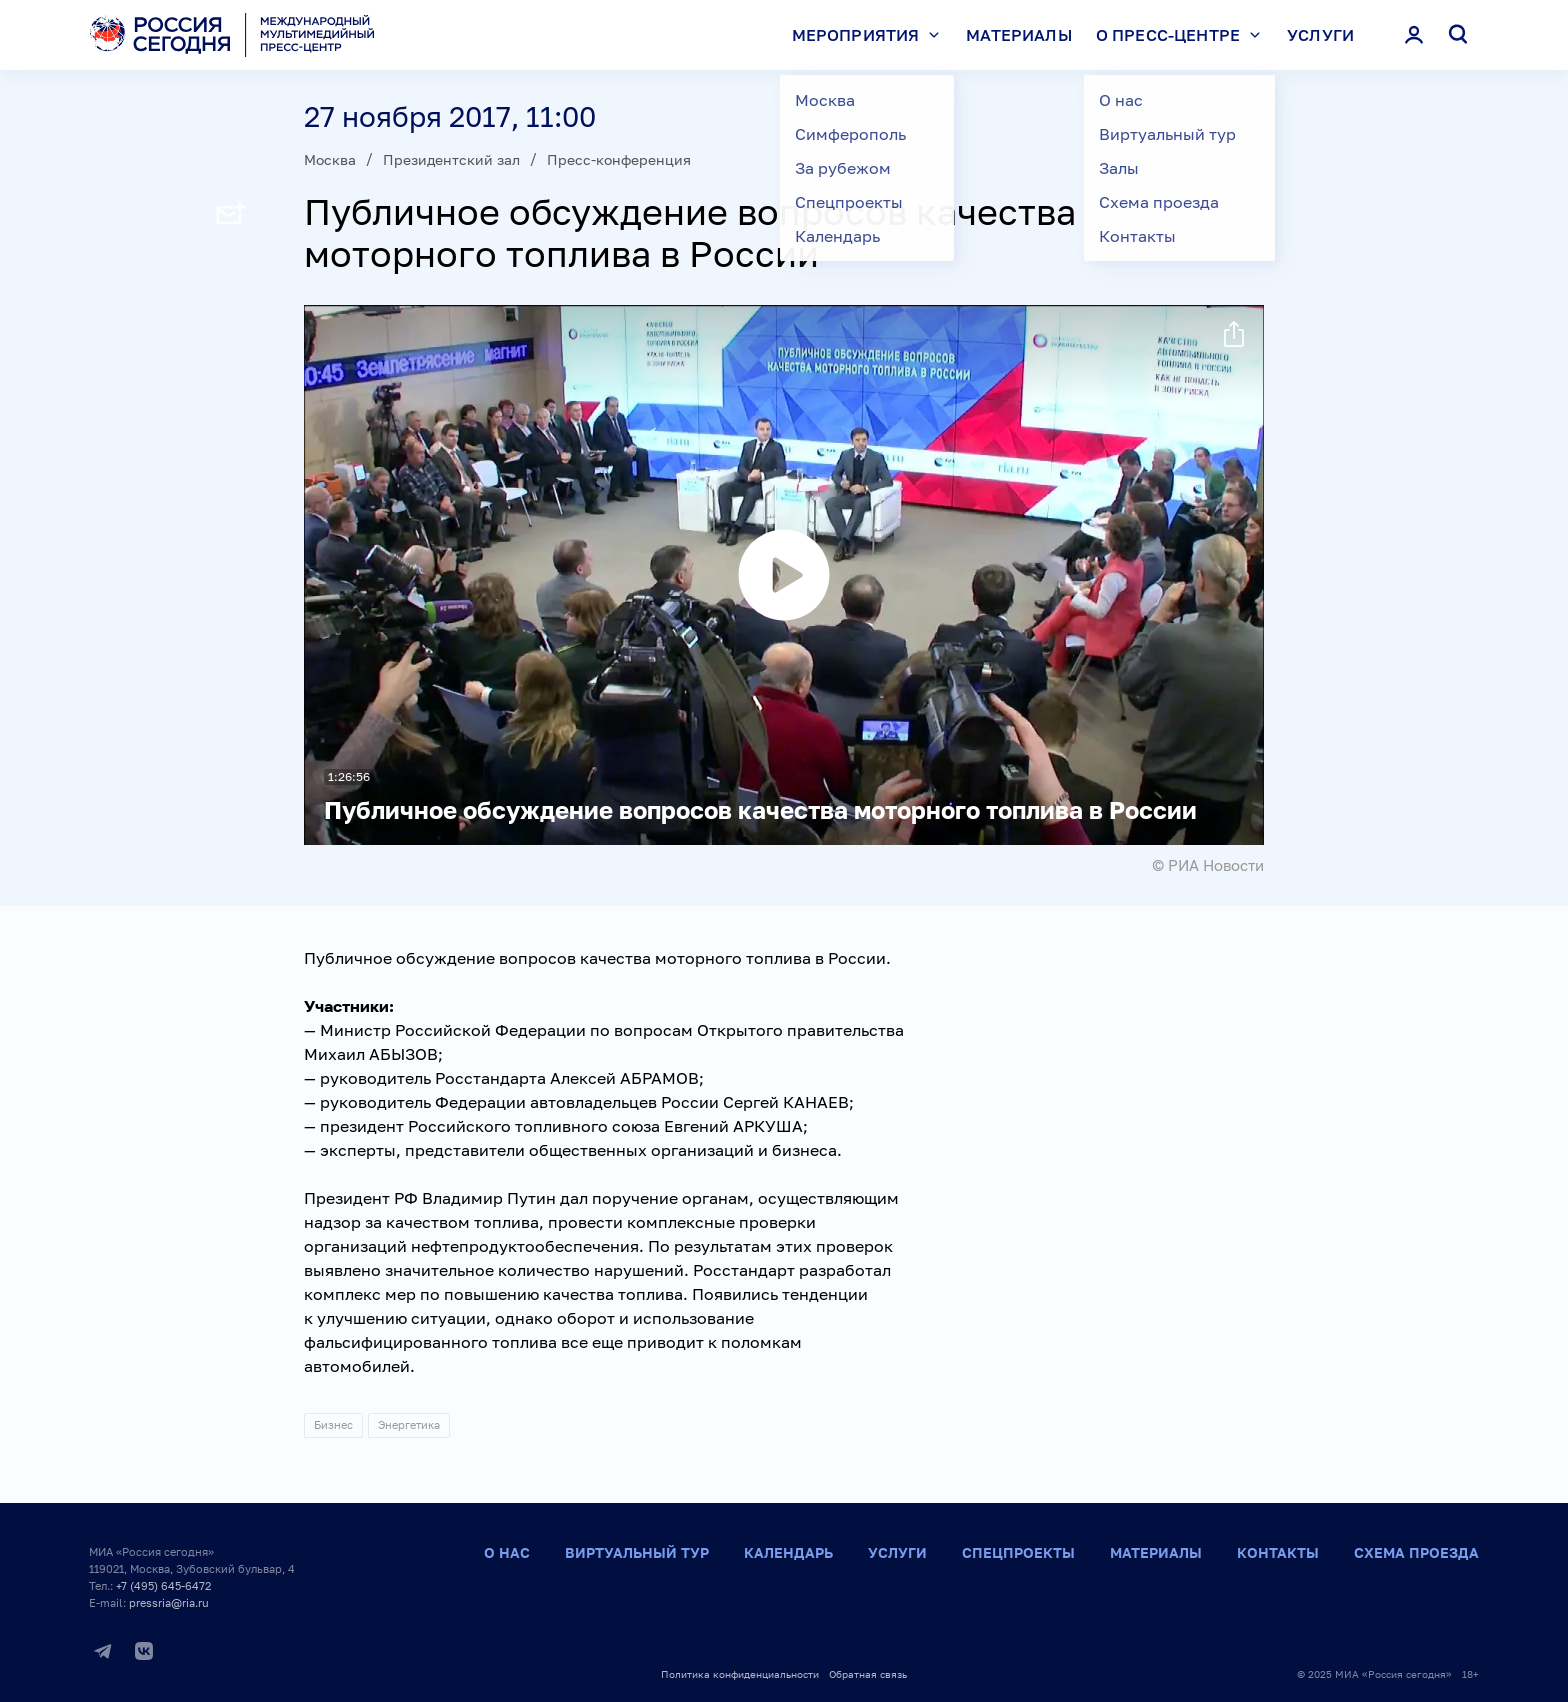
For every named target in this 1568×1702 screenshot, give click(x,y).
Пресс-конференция (619, 159)
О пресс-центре (1183, 35)
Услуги (1320, 35)
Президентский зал (451, 159)
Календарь (788, 1552)
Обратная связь (868, 1674)
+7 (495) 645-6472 (163, 1585)
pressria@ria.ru (169, 1602)
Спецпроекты (1018, 1552)
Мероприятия (871, 35)
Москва (330, 159)
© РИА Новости (1208, 865)
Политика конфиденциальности (740, 1674)
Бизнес (333, 1424)
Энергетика (409, 1424)
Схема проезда (1416, 1552)
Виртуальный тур (637, 1552)
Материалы (1018, 35)
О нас (507, 1552)
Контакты (1278, 1552)
